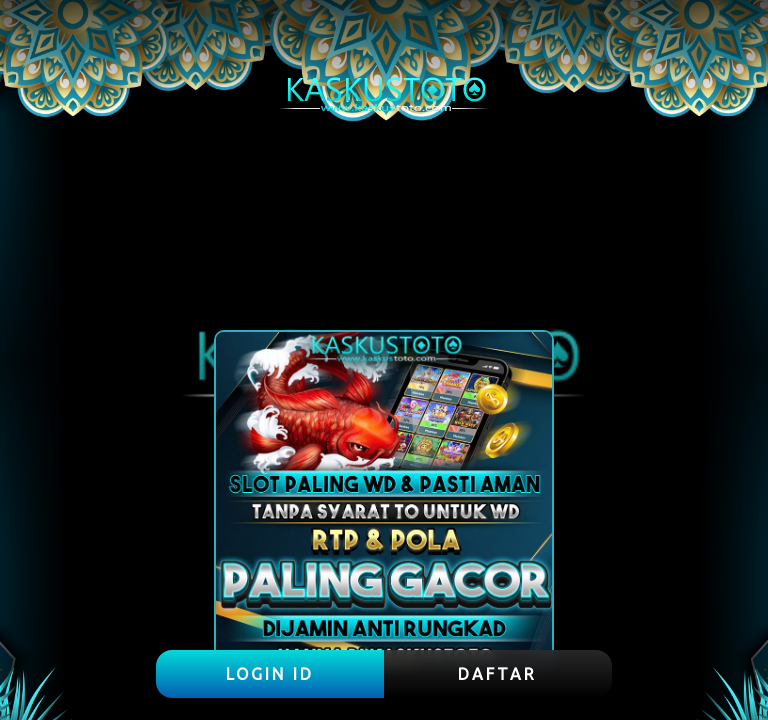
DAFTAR (497, 674)
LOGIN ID (270, 674)
